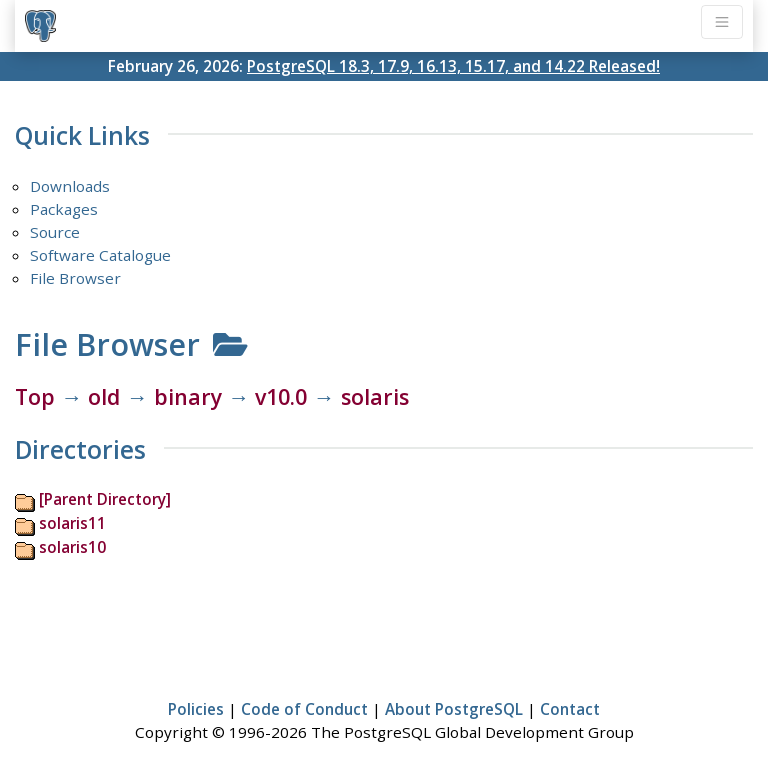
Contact (570, 709)
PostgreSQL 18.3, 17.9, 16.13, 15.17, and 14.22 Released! (453, 66)
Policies (196, 709)
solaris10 (72, 547)
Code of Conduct (304, 709)
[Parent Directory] (105, 499)
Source (55, 232)
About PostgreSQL (454, 709)
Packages (64, 209)
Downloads (70, 186)
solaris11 (72, 523)
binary (188, 396)
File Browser (75, 278)
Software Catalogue (100, 255)
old (104, 396)
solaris (375, 396)
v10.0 (281, 396)
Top (35, 396)
